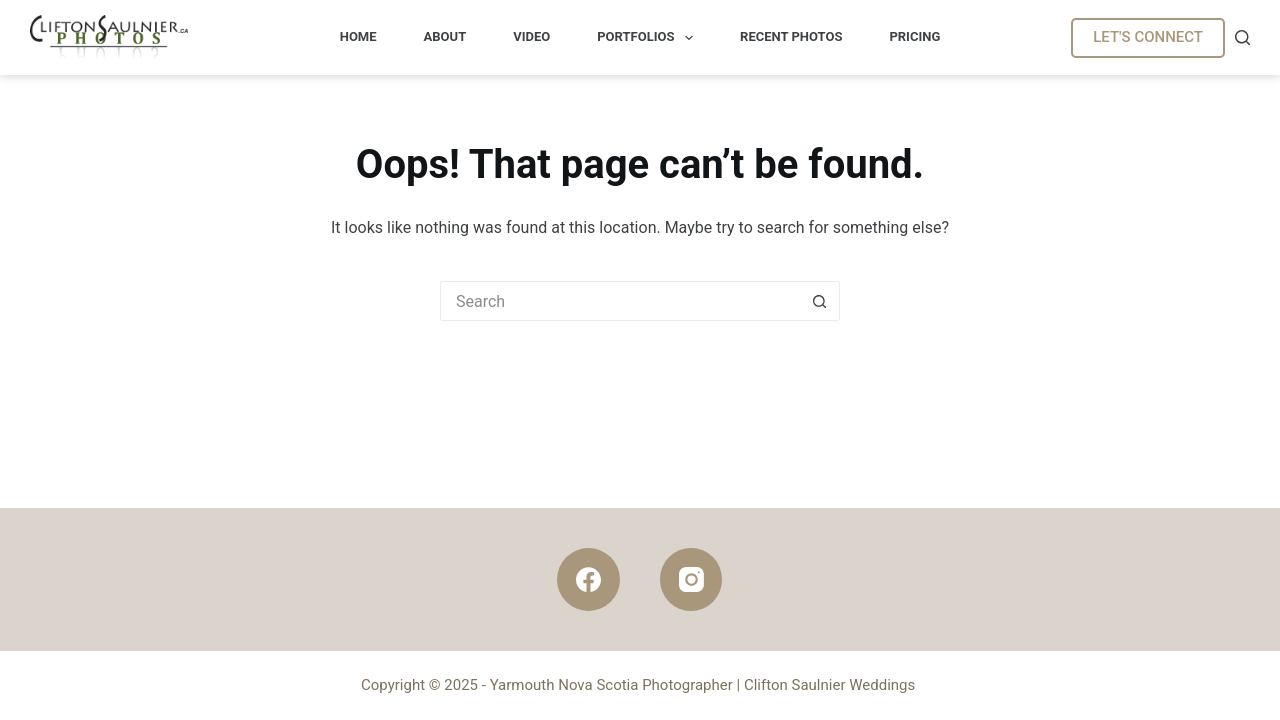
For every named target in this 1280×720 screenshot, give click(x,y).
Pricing (914, 36)
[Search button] (820, 301)
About (445, 36)
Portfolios (649, 38)
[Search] (1242, 37)
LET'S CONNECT (1148, 37)
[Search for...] (620, 301)
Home (358, 36)
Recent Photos (791, 36)
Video (531, 36)
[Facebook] (588, 579)
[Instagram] (691, 579)
